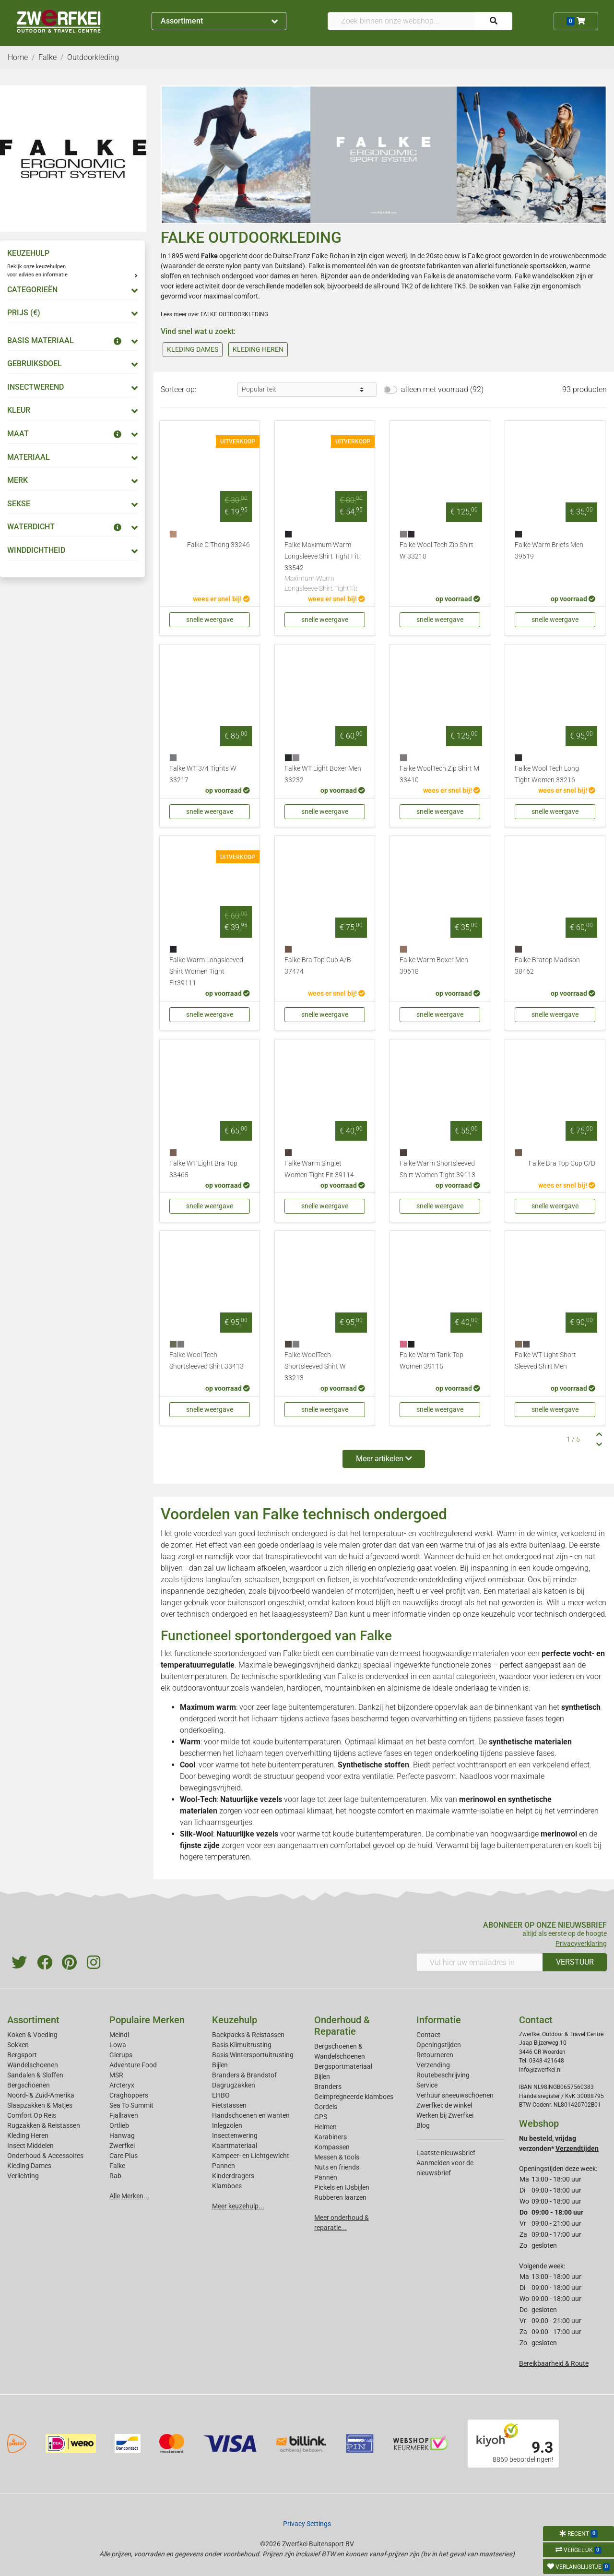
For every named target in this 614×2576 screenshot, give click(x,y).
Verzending (433, 2065)
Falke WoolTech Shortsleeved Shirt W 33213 (315, 1366)
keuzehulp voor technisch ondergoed (543, 1614)
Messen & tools (336, 2157)
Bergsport (22, 2055)
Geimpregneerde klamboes (353, 2096)
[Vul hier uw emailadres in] (479, 1962)
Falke (292, 1653)
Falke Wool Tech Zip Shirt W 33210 (436, 551)
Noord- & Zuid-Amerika (40, 2095)
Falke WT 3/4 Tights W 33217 (202, 774)
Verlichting (23, 2176)
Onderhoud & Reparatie (342, 2025)
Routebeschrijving (443, 2075)
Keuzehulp (234, 2020)
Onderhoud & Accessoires (45, 2155)
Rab (115, 2176)
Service (426, 2085)
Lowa (117, 2045)
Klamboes (227, 2186)
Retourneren (434, 2055)
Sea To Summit (131, 2105)
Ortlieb (119, 2125)
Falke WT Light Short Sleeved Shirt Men (545, 1361)
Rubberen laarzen (340, 2197)
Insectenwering (235, 2135)
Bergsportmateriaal (343, 2066)
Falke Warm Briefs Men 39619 (549, 551)
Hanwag (122, 2135)
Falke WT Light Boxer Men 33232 (322, 774)
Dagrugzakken (233, 2085)
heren (308, 276)
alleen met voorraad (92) (442, 389)
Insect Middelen (30, 2145)
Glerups (120, 2055)
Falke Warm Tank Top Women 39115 (431, 1361)
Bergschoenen (28, 2085)
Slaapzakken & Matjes (39, 2105)
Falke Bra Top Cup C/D (562, 1163)
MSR (116, 2075)
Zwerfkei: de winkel (444, 2105)
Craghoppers (128, 2095)
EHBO (221, 2095)
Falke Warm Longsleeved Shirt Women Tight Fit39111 (206, 971)
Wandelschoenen (32, 2065)
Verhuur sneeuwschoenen (455, 2095)
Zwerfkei (122, 2145)
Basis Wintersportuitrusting (253, 2055)
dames (280, 276)
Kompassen (332, 2147)
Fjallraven (123, 2115)
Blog (423, 2125)
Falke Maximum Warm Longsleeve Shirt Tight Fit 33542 (324, 567)
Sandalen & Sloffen (35, 2075)
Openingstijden (438, 2045)
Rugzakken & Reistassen (43, 2125)
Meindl (119, 2035)
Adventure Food (133, 2065)
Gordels (325, 2107)
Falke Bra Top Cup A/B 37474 (317, 966)
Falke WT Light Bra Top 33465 (203, 1169)
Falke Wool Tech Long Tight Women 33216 (547, 774)
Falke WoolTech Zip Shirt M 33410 (439, 774)
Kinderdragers (233, 2176)
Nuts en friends (336, 2167)
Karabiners (330, 2137)
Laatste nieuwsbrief (445, 2153)
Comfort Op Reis (31, 2115)
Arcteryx (121, 2085)
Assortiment (219, 21)
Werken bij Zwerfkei (444, 2115)
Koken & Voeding (32, 2035)
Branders (328, 2086)
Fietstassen (229, 2105)
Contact (428, 2035)
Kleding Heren (27, 2135)
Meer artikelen (384, 1458)
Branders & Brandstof (244, 2075)
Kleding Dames (29, 2166)
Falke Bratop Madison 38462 (547, 966)
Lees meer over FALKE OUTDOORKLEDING (214, 314)
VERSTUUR (575, 1962)
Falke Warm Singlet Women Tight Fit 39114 (319, 1169)
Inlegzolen (227, 2125)
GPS (320, 2117)
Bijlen (220, 2065)
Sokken (18, 2045)
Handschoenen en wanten (251, 2115)
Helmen (325, 2127)
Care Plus (123, 2155)
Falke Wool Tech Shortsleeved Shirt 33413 (206, 1361)
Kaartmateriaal (234, 2145)
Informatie (438, 2020)
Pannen (325, 2177)
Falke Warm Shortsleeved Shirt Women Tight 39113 (437, 1169)
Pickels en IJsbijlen (341, 2187)
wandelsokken (553, 276)
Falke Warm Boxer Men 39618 (434, 966)
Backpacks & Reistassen (248, 2035)
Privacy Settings (307, 2524)
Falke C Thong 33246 (218, 545)
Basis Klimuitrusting (242, 2045)
